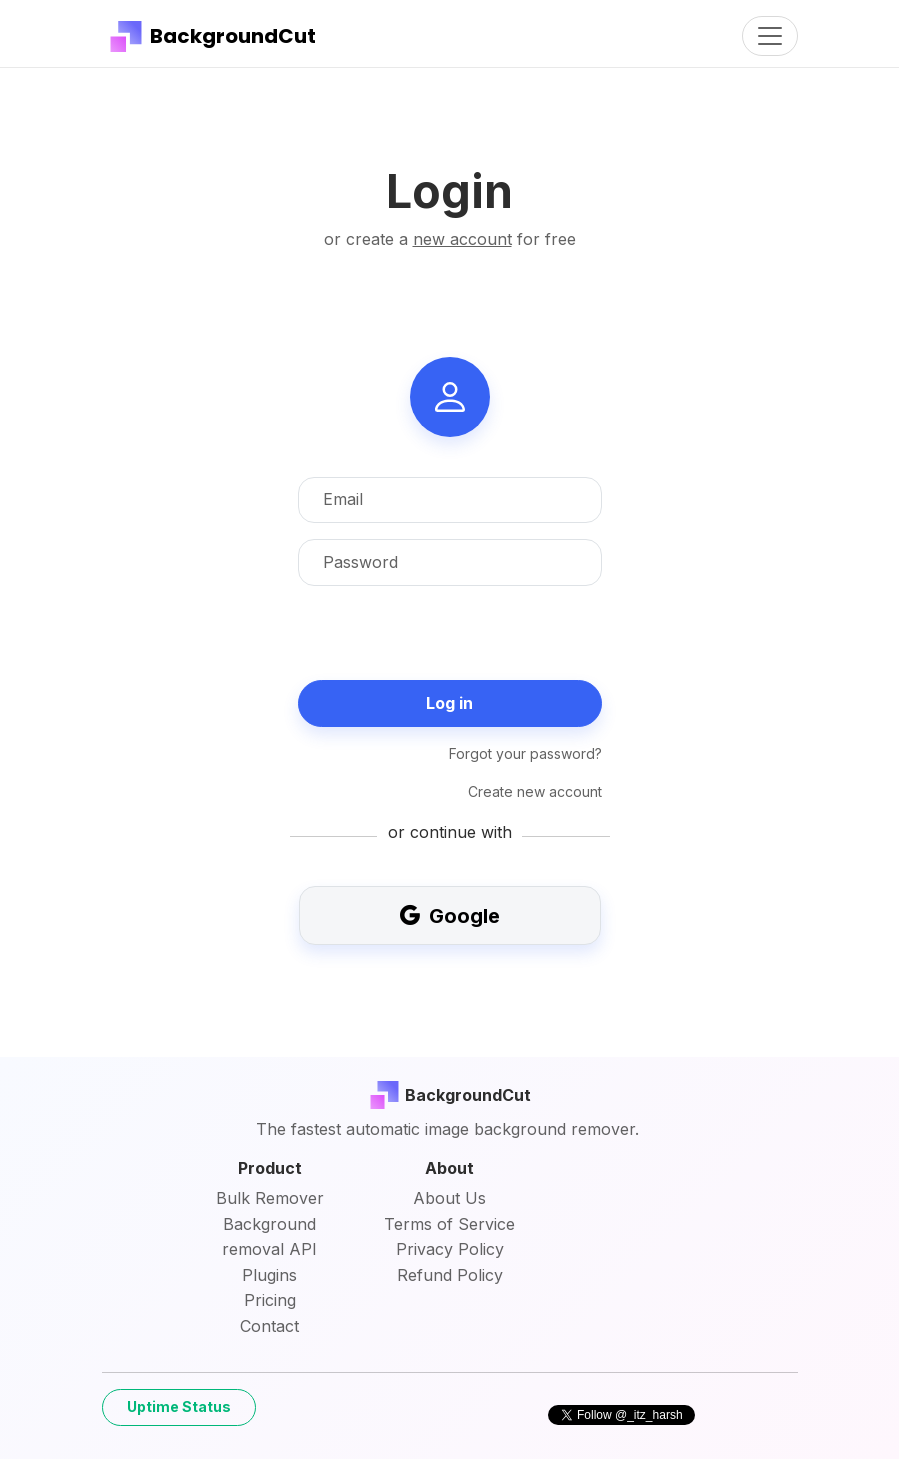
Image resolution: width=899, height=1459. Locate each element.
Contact (269, 1326)
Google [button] (450, 916)
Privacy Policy (450, 1249)
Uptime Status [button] (179, 1406)
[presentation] (450, 641)
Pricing (270, 1300)
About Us (449, 1198)
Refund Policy (450, 1275)
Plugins (269, 1275)
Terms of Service (449, 1224)
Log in (449, 703)
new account (462, 239)
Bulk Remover (270, 1198)
